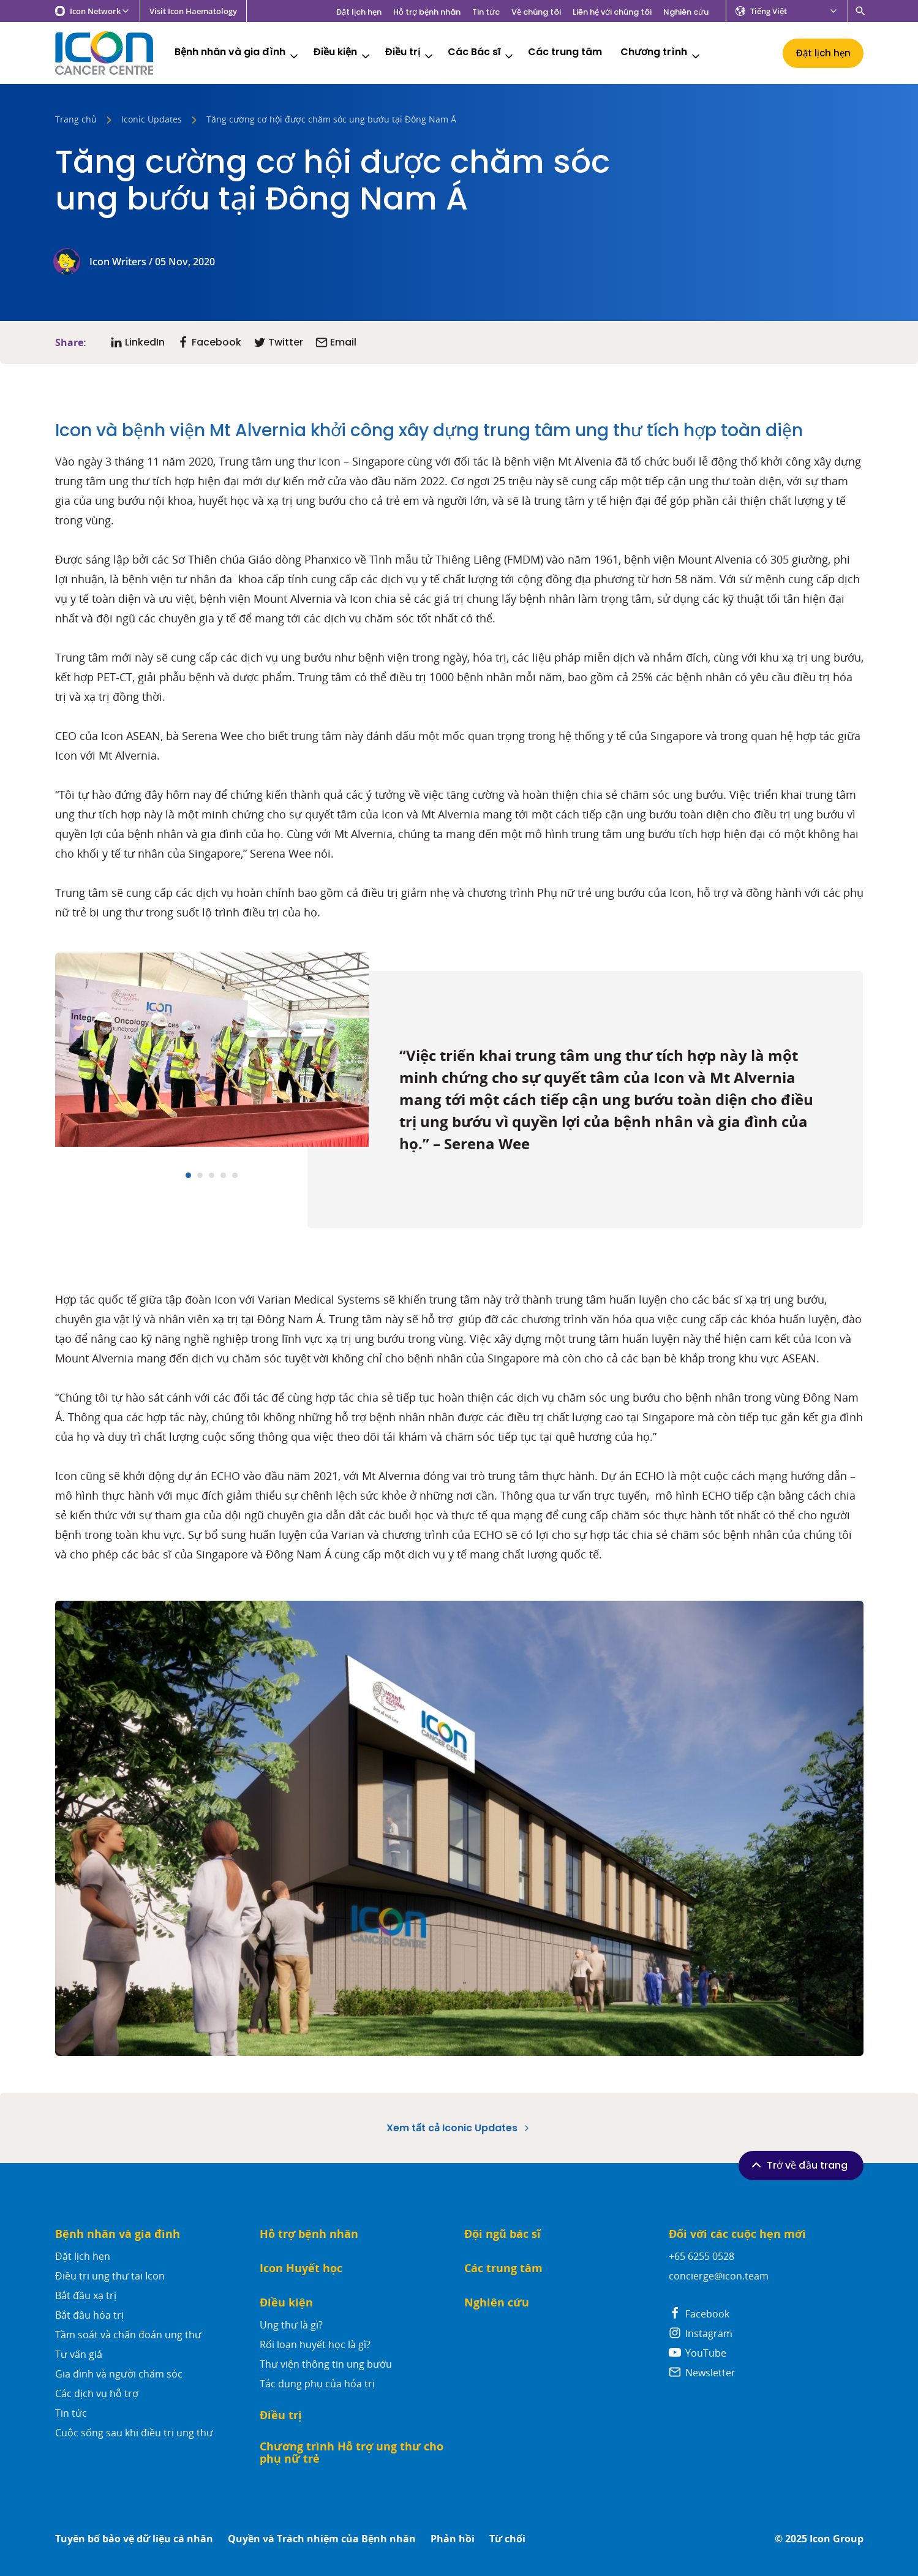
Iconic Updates (151, 120)
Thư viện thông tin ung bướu (326, 2364)
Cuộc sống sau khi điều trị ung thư (134, 2432)
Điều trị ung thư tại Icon (110, 2276)
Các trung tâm (565, 52)
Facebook (699, 2314)
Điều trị (410, 53)
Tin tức (486, 12)
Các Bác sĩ (481, 53)
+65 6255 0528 (701, 2256)
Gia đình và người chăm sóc (118, 2374)
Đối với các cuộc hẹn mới (737, 2233)
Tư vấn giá (78, 2354)
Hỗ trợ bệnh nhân (427, 12)
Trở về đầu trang (798, 2165)
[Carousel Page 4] (223, 1175)
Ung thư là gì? (291, 2325)
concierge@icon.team (719, 2276)
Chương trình (661, 53)
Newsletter (702, 2372)
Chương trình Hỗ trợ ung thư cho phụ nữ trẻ (351, 2452)
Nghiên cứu (686, 12)
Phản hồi (453, 2539)
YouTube (697, 2353)
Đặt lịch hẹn (359, 12)
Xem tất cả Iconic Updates (459, 2128)
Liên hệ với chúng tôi (612, 12)
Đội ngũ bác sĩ (502, 2233)
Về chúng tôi (536, 12)
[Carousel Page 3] (211, 1175)
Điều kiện (342, 53)
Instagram (700, 2333)
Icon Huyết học (301, 2268)
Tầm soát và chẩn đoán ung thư (128, 2334)
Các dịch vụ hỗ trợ (96, 2393)
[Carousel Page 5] (235, 1175)
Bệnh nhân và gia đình (237, 53)
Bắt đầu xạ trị (85, 2295)
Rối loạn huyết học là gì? (315, 2344)
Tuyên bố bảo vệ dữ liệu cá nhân (134, 2539)
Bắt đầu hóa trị (89, 2315)
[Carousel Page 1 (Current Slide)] (188, 1175)
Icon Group (836, 2539)
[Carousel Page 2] (200, 1175)
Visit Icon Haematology (193, 11)
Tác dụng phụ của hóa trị (317, 2383)
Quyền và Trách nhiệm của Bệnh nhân (322, 2539)
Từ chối (507, 2539)
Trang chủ (76, 120)
